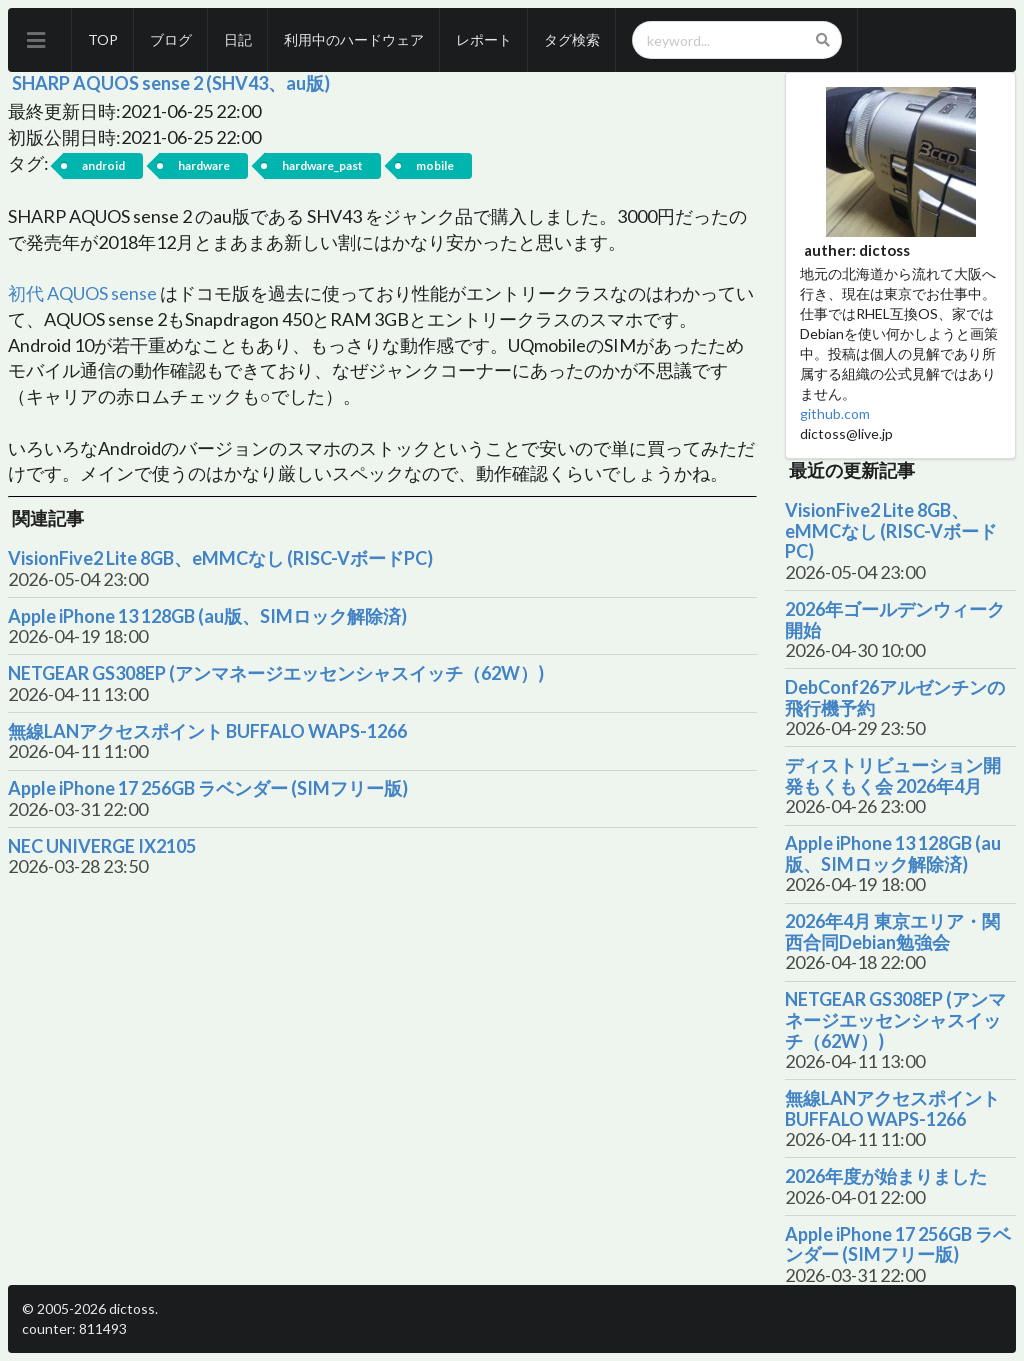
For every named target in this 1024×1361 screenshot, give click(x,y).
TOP (103, 39)
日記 (238, 39)
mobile (435, 165)
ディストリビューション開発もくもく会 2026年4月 (893, 775)
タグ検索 (572, 39)
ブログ (171, 39)
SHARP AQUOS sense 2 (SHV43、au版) (171, 83)
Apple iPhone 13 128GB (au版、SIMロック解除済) (207, 616)
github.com (835, 413)
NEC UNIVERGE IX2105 (102, 846)
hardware (204, 165)
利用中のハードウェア (354, 39)
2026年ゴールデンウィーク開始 (895, 619)
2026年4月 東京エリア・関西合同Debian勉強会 (892, 931)
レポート (484, 39)
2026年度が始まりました (886, 1176)
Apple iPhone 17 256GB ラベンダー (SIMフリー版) (208, 788)
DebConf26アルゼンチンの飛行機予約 (895, 697)
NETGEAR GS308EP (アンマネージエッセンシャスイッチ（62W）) (276, 673)
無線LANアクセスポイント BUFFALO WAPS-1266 (207, 731)
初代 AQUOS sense (82, 293)
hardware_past (322, 165)
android (103, 165)
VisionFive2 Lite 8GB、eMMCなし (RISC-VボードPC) (220, 558)
